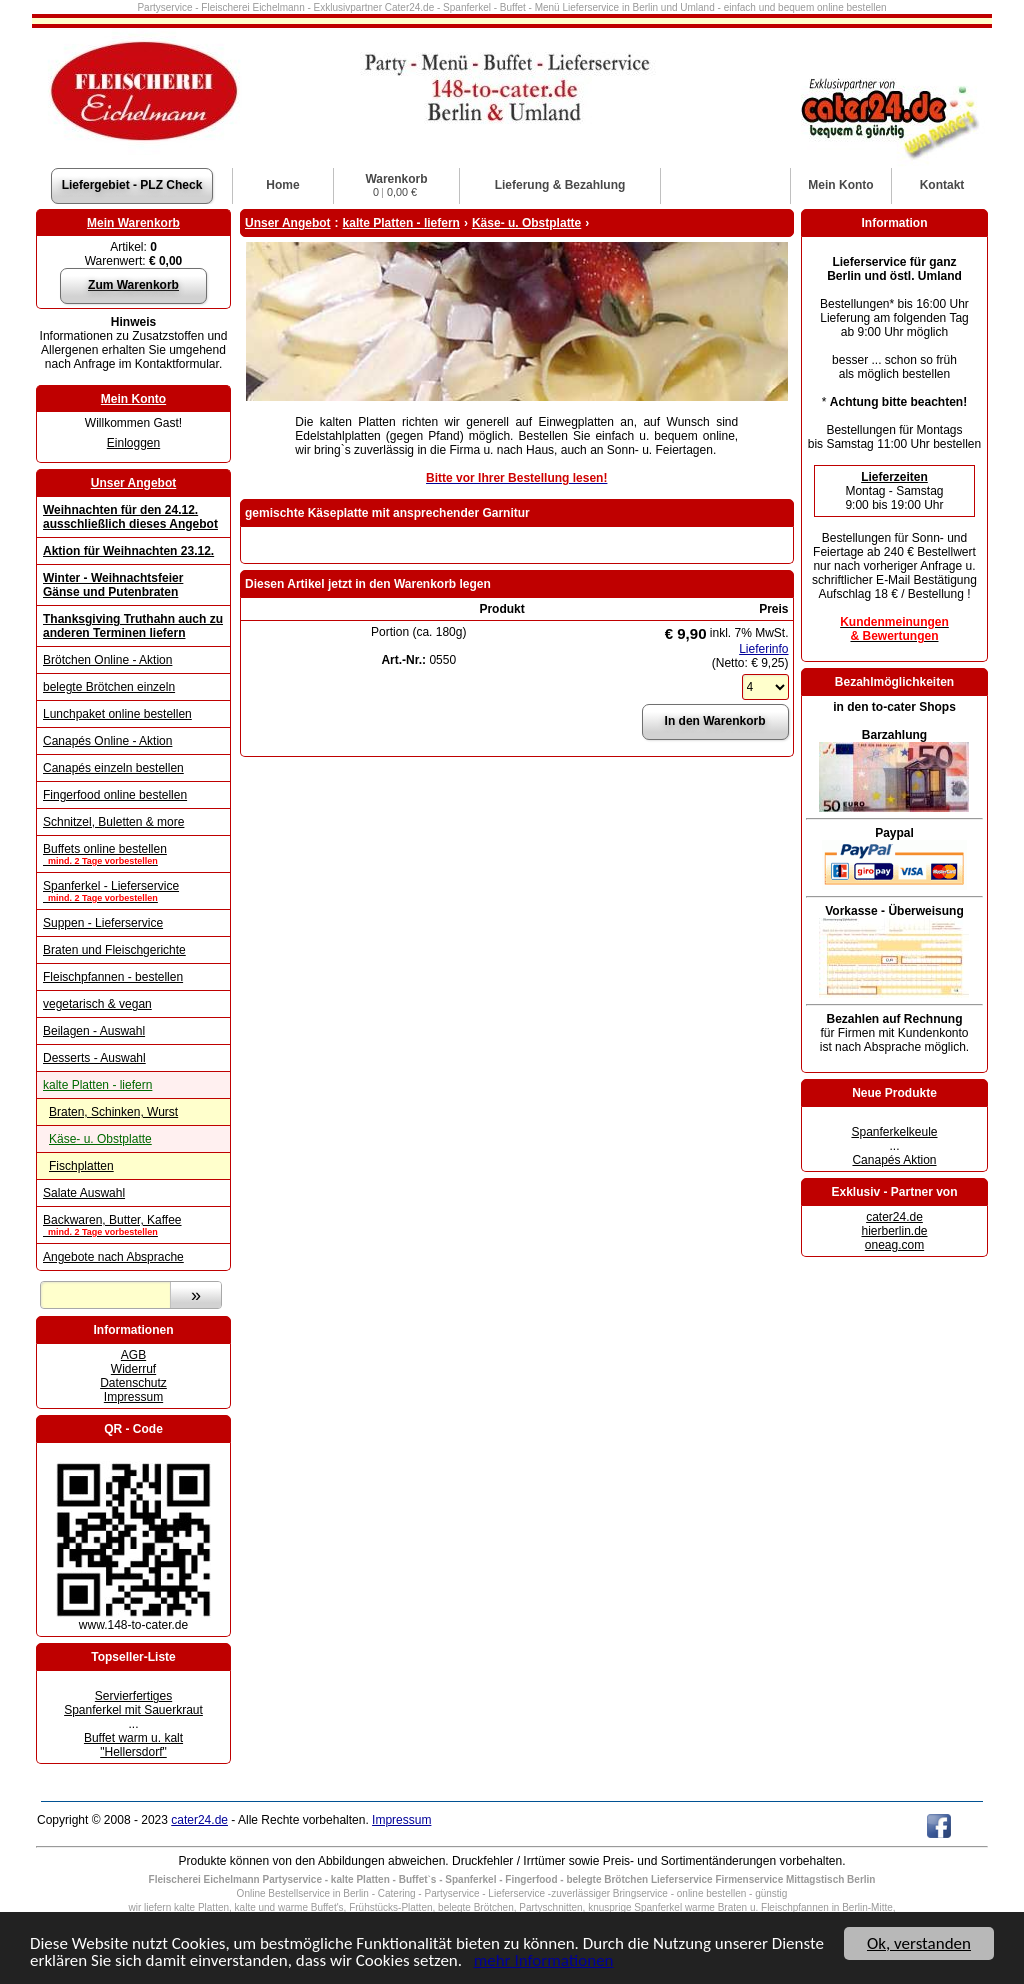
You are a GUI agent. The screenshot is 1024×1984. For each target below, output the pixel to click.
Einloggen (133, 443)
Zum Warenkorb (133, 285)
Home (282, 185)
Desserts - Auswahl (94, 1058)
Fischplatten (81, 1166)
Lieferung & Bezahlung (560, 185)
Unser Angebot (134, 483)
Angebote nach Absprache (113, 1257)
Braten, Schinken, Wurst (113, 1112)
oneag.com (894, 1245)
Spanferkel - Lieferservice (133, 891)
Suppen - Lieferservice (103, 923)
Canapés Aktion (894, 1160)
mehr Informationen (544, 1961)
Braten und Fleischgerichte (114, 950)
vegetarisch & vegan (97, 1004)
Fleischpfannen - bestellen (113, 977)
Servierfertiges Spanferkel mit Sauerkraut (133, 1703)
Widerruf (133, 1369)
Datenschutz (133, 1383)
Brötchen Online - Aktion (107, 660)
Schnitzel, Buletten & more (113, 822)
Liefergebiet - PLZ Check (132, 185)
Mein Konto (133, 399)
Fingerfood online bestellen (115, 795)
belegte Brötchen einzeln (109, 687)
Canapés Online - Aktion (107, 741)
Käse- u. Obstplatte (100, 1139)
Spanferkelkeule (894, 1132)
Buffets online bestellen (133, 854)
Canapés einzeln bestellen (113, 768)
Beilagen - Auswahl (94, 1031)
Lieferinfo (763, 649)
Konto (840, 185)
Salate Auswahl (84, 1193)
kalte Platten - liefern (97, 1085)
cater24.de (894, 1217)
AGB (133, 1355)
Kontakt (942, 185)
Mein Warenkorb (133, 223)
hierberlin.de (894, 1231)
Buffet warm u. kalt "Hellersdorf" (133, 1745)
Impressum (133, 1397)
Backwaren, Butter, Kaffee (133, 1225)
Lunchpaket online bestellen (117, 714)
